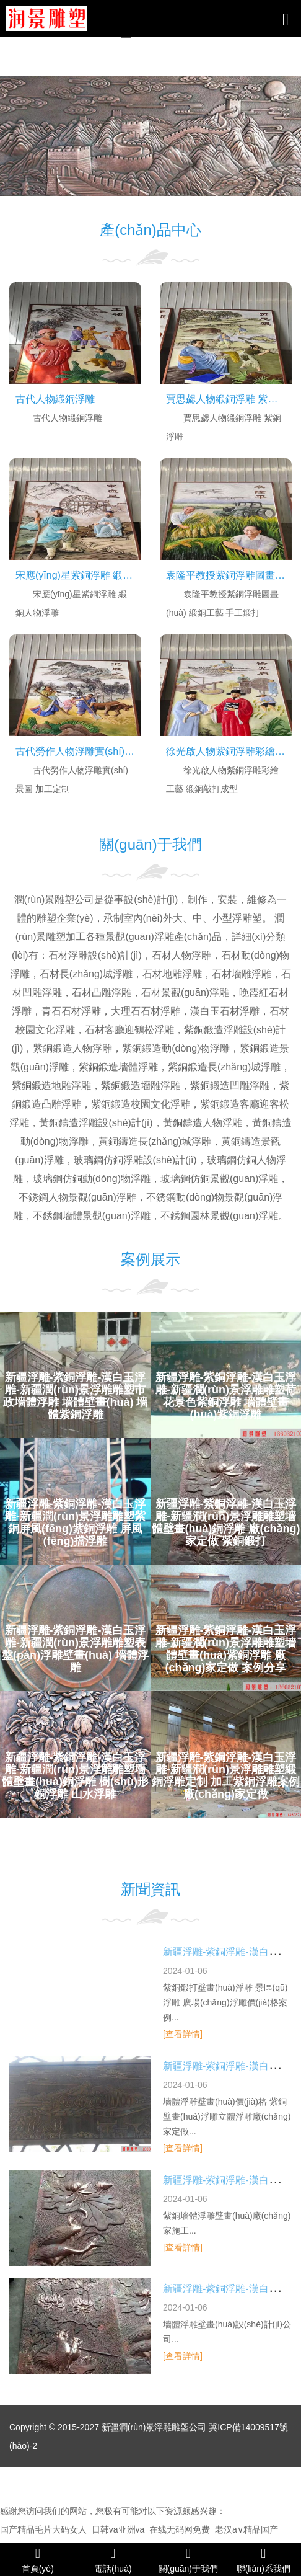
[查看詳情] (183, 2034)
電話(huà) (113, 2560)
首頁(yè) (38, 2560)
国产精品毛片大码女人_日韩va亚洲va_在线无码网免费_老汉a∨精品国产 (139, 2529)
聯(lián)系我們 (264, 2560)
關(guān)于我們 (188, 2560)
